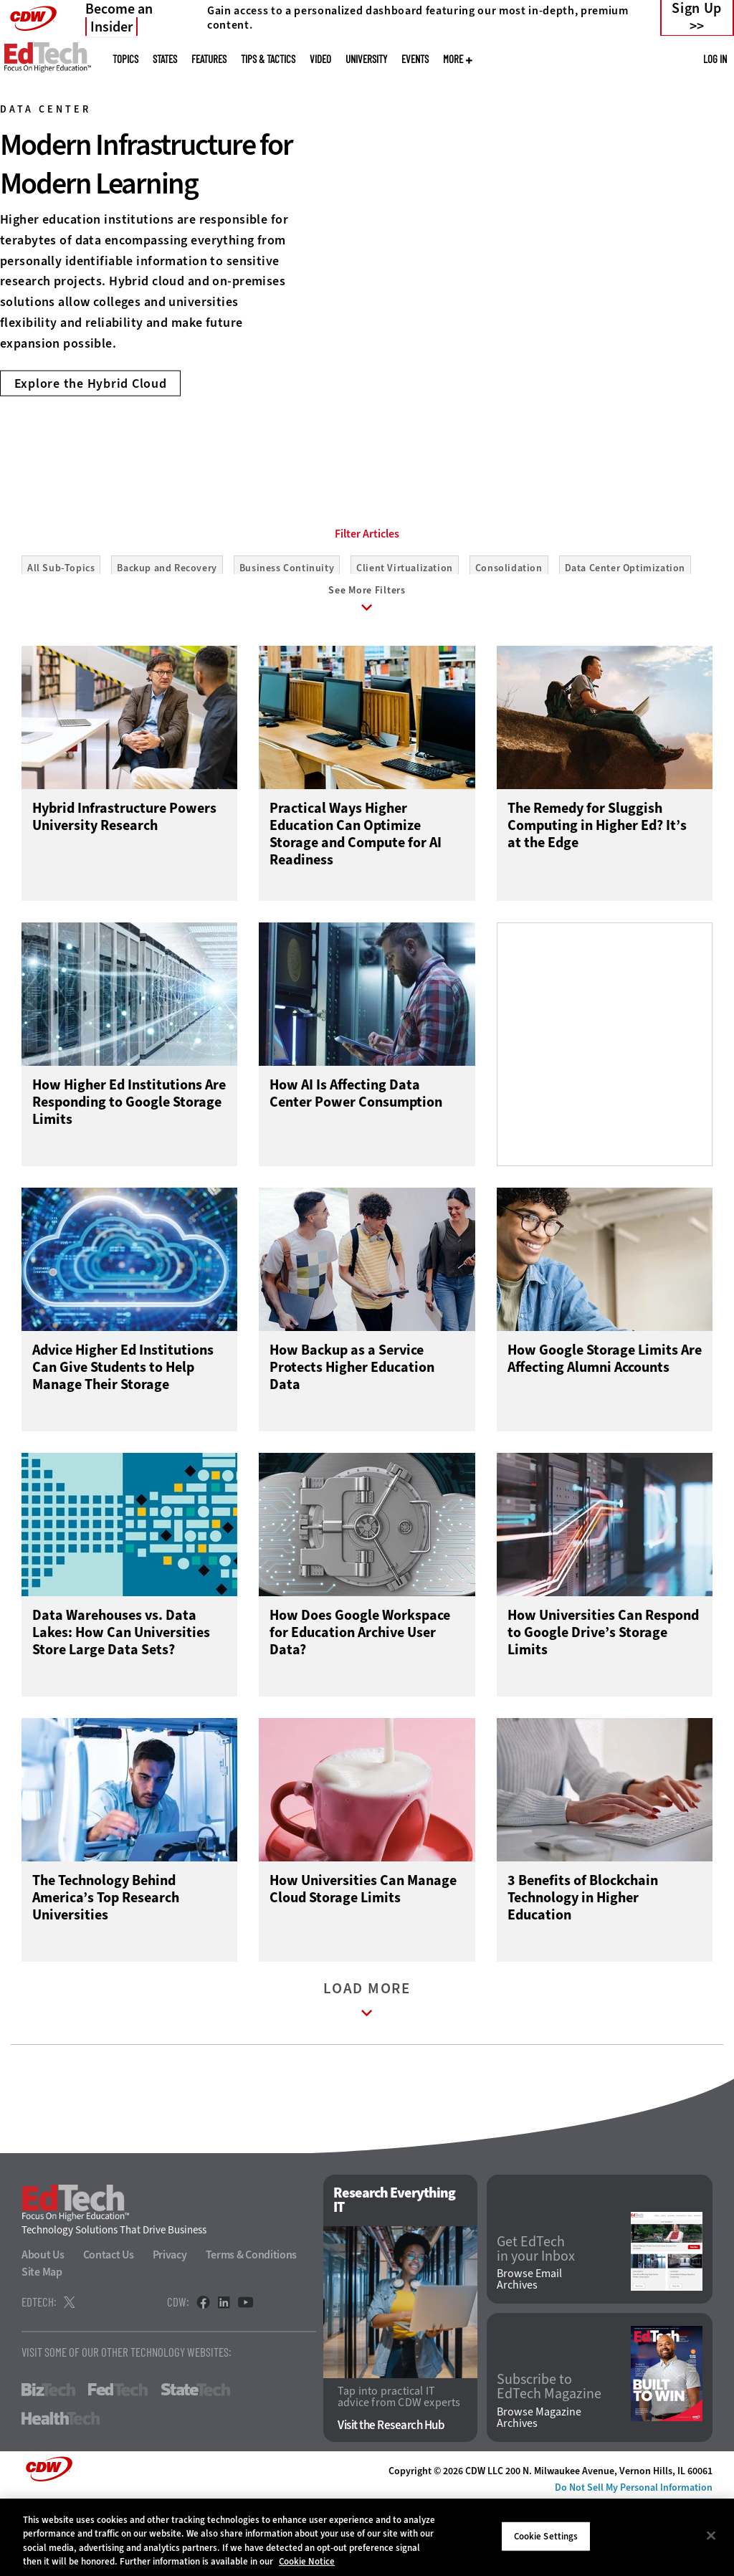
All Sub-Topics (61, 632)
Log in (715, 58)
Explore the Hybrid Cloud (90, 382)
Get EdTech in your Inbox (536, 2323)
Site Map (42, 2346)
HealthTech (61, 2492)
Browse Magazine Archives (539, 2492)
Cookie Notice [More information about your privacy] (307, 2561)
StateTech (195, 2464)
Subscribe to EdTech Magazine (549, 2461)
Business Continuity (286, 632)
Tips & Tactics (268, 59)
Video (320, 59)
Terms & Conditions (251, 2329)
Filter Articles (367, 598)
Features (209, 59)
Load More (367, 2077)
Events (415, 59)
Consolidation (509, 632)
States (165, 59)
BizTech (48, 2464)
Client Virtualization (404, 632)
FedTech (118, 2464)
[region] (367, 2537)
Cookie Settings (546, 2536)
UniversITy (366, 59)
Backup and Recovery (166, 632)
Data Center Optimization (625, 632)
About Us (43, 2329)
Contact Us (108, 2329)
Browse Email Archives (529, 2353)
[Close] (711, 2535)
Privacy (170, 2329)
